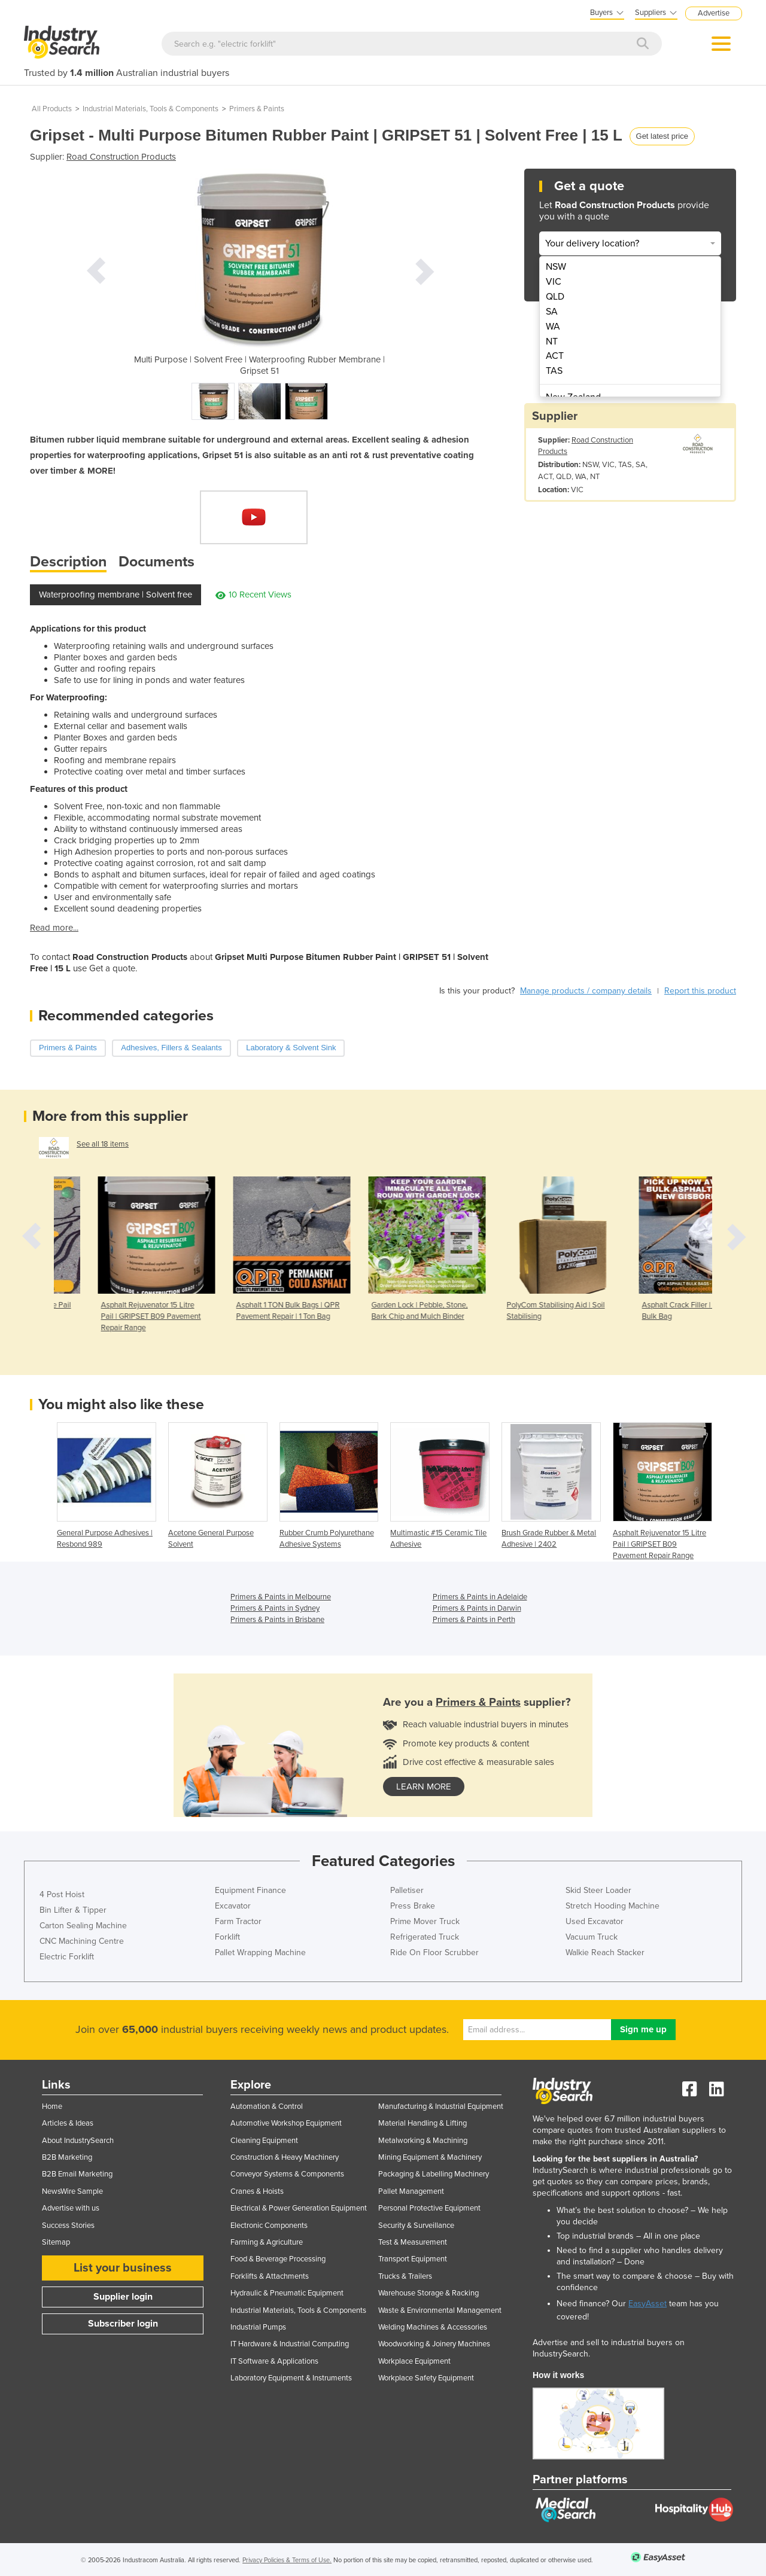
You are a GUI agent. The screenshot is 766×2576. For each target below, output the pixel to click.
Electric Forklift (66, 1957)
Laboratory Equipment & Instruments (291, 2378)
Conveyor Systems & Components (287, 2174)
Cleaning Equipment (264, 2140)
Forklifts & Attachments (269, 2276)
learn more (423, 1786)
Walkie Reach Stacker (605, 1952)
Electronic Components (269, 2225)
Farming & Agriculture (266, 2242)
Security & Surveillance (416, 2225)
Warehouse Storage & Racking (428, 2293)
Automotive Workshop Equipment (286, 2123)
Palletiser (407, 1890)
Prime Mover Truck (425, 1921)
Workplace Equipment (414, 2361)
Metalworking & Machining (422, 2140)
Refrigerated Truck (424, 1937)
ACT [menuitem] (555, 356)
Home (52, 2106)
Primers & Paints (256, 109)
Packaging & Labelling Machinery (433, 2174)
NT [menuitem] (552, 341)
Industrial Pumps (258, 2327)
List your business (123, 2268)
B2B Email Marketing (77, 2174)
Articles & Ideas (67, 2123)
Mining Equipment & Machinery (430, 2157)
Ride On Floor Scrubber (434, 1952)
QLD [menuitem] (555, 297)
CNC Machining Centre (81, 1941)
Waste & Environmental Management (439, 2310)
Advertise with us (70, 2208)
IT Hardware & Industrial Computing (289, 2344)
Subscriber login (123, 2324)
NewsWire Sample (72, 2191)
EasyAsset (647, 2303)
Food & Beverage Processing (278, 2259)
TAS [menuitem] (554, 371)
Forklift (227, 1937)
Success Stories (68, 2225)
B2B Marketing (67, 2157)
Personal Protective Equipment (429, 2208)
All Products (52, 109)
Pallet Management (411, 2191)
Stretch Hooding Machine (612, 1906)
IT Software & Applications (274, 2361)
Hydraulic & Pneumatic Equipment (287, 2293)
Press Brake (412, 1906)
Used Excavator (595, 1921)
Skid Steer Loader (598, 1890)
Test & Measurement (412, 2242)
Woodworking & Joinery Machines (434, 2344)
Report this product (700, 991)
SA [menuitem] (552, 312)
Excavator (233, 1906)
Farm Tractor (238, 1921)
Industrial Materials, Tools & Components (150, 109)
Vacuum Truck (592, 1937)
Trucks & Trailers (405, 2276)
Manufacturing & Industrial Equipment (440, 2106)
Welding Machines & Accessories (432, 2327)
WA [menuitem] (553, 327)
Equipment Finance (250, 1890)
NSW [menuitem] (556, 267)
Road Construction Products (121, 156)
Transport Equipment (412, 2259)
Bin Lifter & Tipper (73, 1910)
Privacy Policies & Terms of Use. (287, 2560)
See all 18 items (103, 1144)
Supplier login (123, 2297)
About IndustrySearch (78, 2140)
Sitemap (56, 2242)
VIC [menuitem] (553, 282)
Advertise (713, 13)
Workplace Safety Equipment (426, 2378)
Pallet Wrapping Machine (260, 1952)
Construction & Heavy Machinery (284, 2157)
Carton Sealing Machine (83, 1925)
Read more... (54, 927)
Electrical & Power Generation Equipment (298, 2208)
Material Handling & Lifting (422, 2123)
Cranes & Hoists (257, 2191)
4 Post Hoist (61, 1894)
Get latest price (662, 136)
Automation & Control (266, 2106)
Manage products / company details (586, 991)
